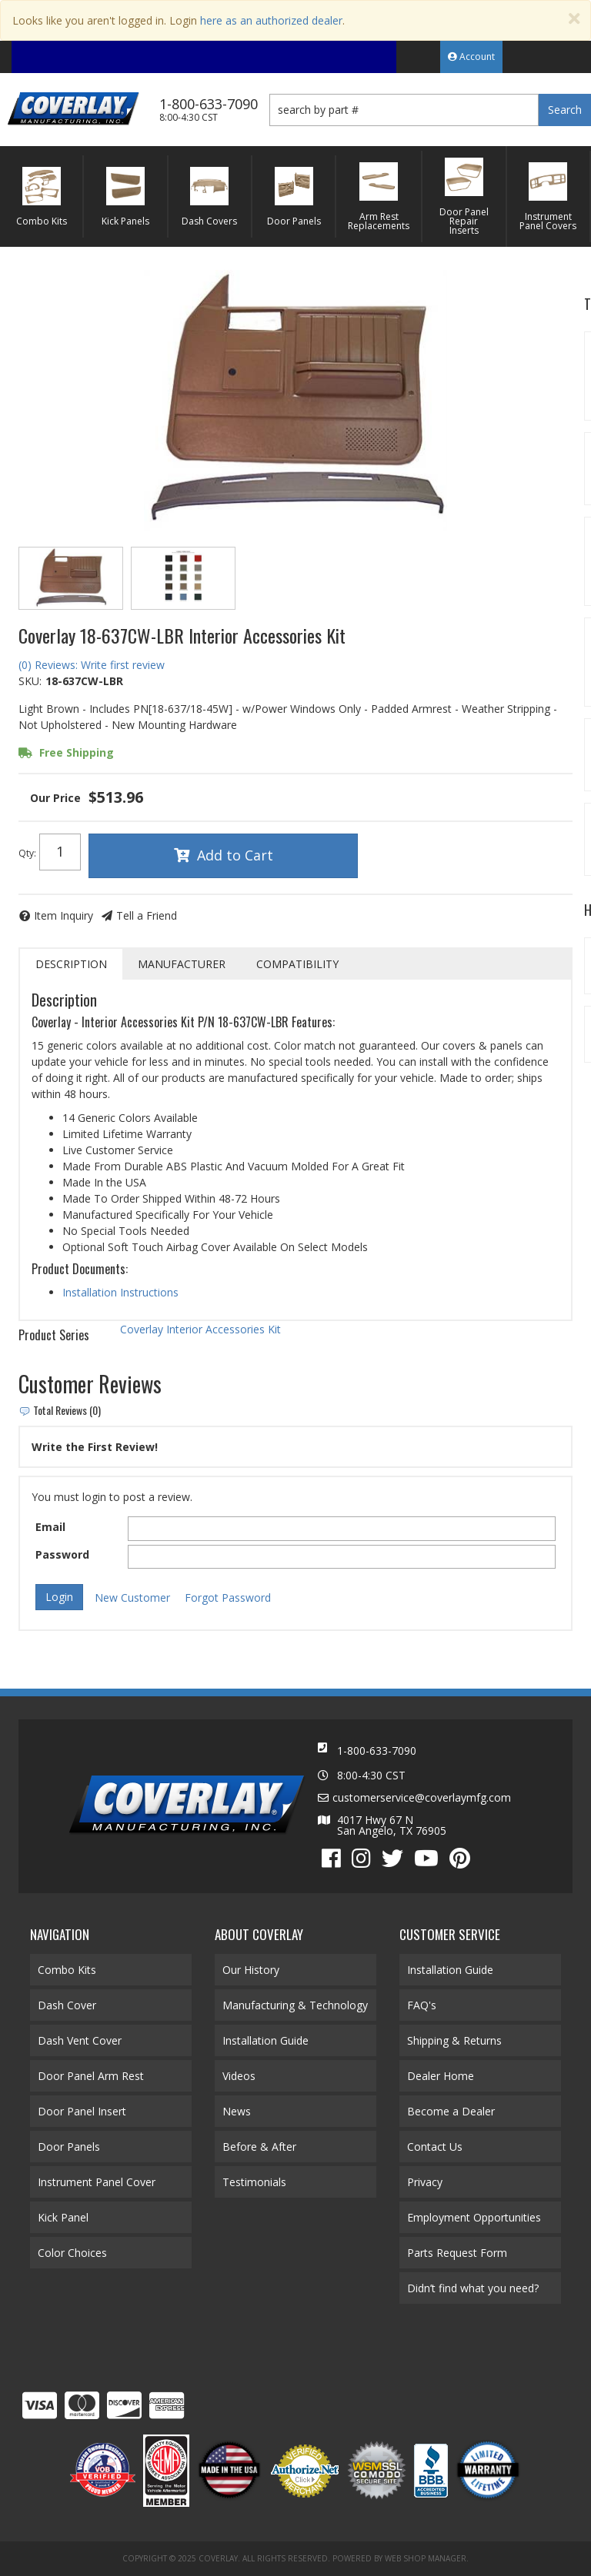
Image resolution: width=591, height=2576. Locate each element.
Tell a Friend (146, 915)
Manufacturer (181, 964)
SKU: (30, 681)
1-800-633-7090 (376, 1750)
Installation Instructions (120, 1292)
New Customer (132, 1597)
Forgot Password (228, 1597)
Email (50, 1526)
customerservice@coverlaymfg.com (421, 1797)
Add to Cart (235, 855)
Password (62, 1554)
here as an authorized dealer (271, 20)
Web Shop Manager (425, 2558)
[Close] (574, 19)
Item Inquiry (63, 915)
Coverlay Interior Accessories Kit (200, 1329)
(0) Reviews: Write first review (91, 664)
